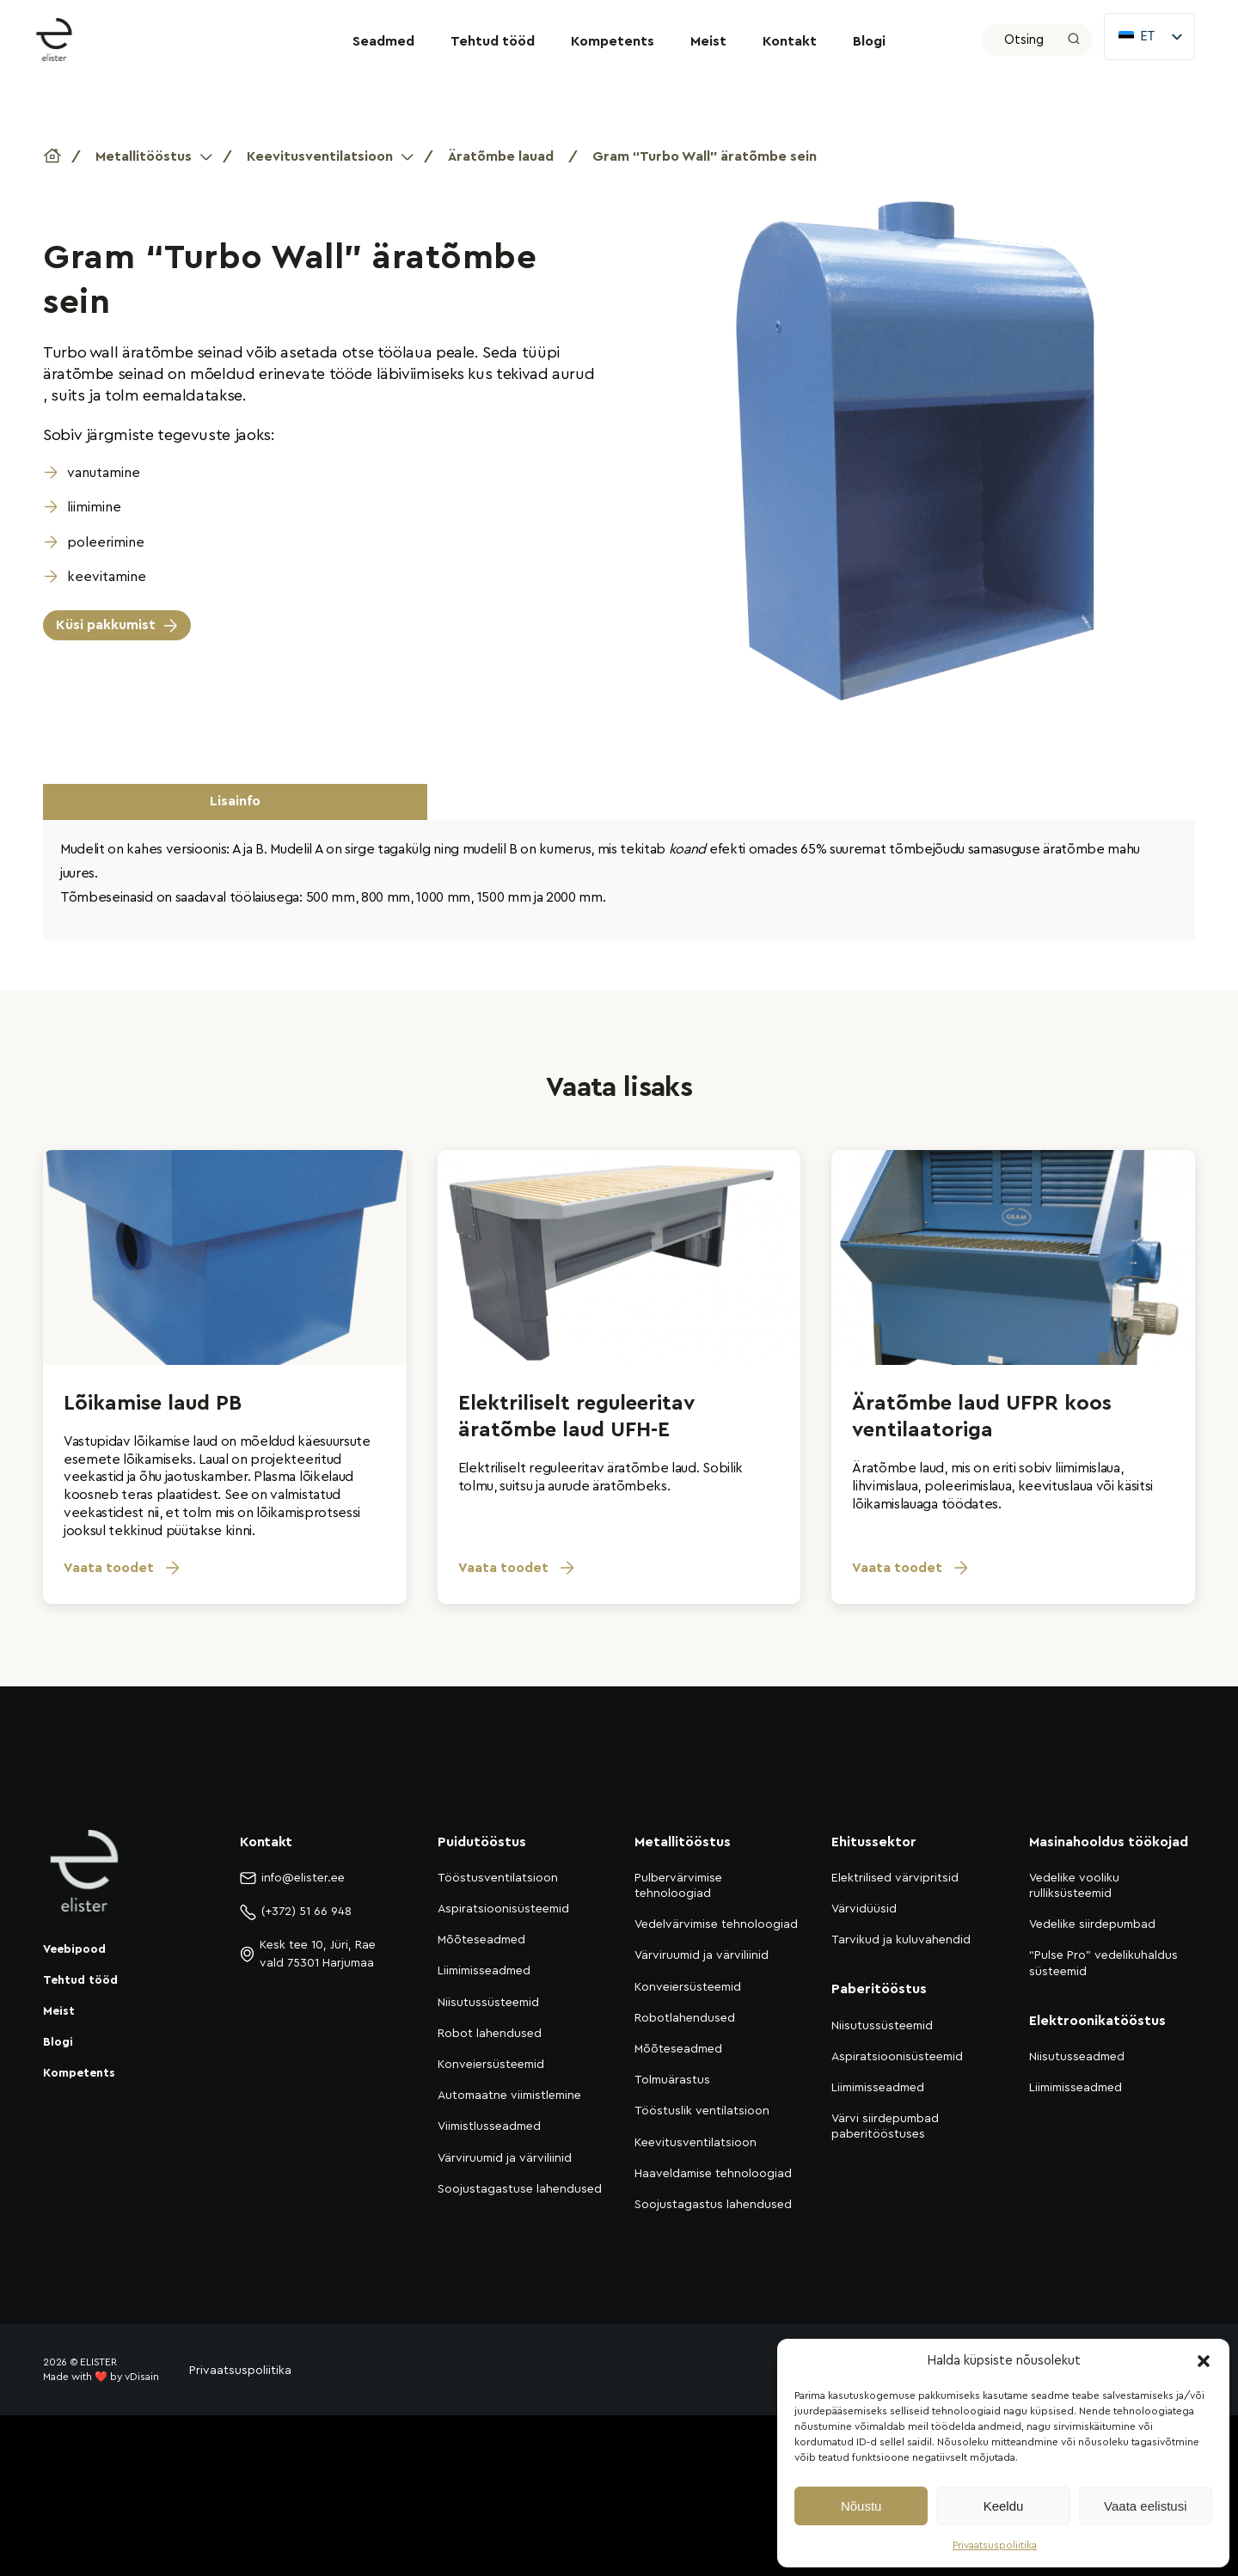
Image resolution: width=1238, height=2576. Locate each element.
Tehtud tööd (492, 41)
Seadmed (383, 41)
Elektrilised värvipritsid (895, 1878)
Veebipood (74, 1949)
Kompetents (612, 41)
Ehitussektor (873, 1842)
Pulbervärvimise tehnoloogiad (678, 1886)
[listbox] (1149, 36)
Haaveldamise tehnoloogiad (713, 2174)
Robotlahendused (684, 2018)
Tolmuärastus (672, 2080)
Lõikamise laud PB (153, 1403)
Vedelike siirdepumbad (1092, 1924)
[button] (1203, 2361)
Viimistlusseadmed (489, 2126)
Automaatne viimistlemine (509, 2096)
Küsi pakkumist (106, 625)
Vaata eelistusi (1145, 2506)
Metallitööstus (143, 156)
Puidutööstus (482, 1842)
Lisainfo (235, 801)
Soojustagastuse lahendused (520, 2189)
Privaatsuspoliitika (995, 2545)
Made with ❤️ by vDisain (101, 2376)
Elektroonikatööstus (1097, 2021)
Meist (708, 41)
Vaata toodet (122, 1568)
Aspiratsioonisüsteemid (503, 1909)
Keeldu (1004, 2506)
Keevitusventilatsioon (320, 156)
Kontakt (790, 41)
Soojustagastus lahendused (713, 2205)
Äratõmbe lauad (501, 156)
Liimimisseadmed (484, 1971)
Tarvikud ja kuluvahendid (901, 1940)
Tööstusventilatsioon (498, 1878)
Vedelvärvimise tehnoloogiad (716, 1924)
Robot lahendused (490, 2034)
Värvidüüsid (864, 1909)
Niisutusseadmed (1077, 2057)
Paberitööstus (879, 1989)
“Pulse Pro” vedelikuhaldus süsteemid (1103, 1963)
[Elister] (63, 39)
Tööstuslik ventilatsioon (701, 2111)
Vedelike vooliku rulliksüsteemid (1074, 1886)
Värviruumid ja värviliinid (505, 2158)
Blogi (869, 41)
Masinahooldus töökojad (1108, 1842)
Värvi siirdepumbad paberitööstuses (885, 2126)
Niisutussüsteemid (488, 2003)
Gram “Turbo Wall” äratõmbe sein (704, 156)
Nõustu (861, 2506)
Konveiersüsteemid (491, 2065)
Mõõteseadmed (481, 1940)
